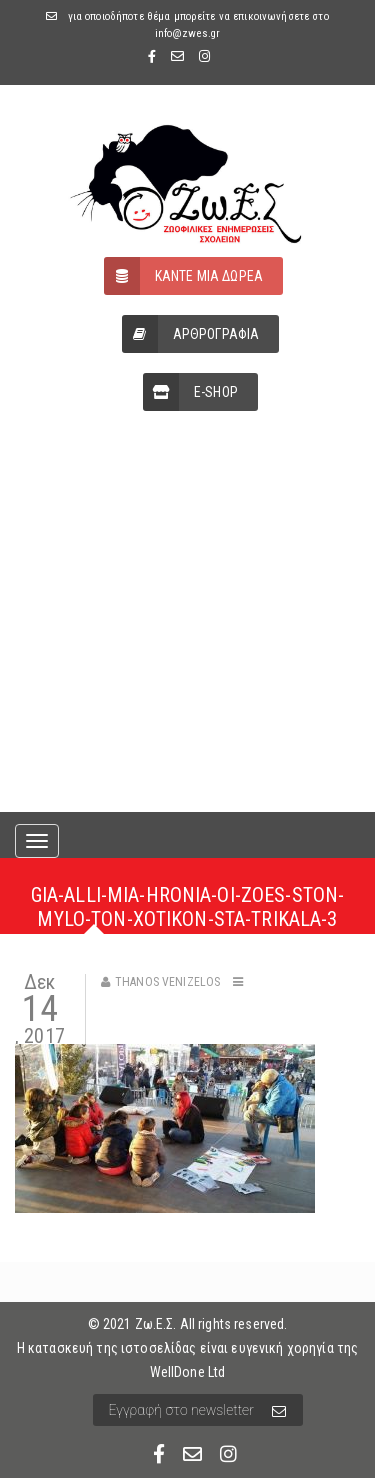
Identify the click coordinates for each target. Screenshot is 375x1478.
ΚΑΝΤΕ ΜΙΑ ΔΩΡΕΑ (183, 276)
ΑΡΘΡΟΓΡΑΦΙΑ (191, 334)
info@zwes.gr (188, 33)
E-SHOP (190, 392)
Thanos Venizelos (167, 982)
